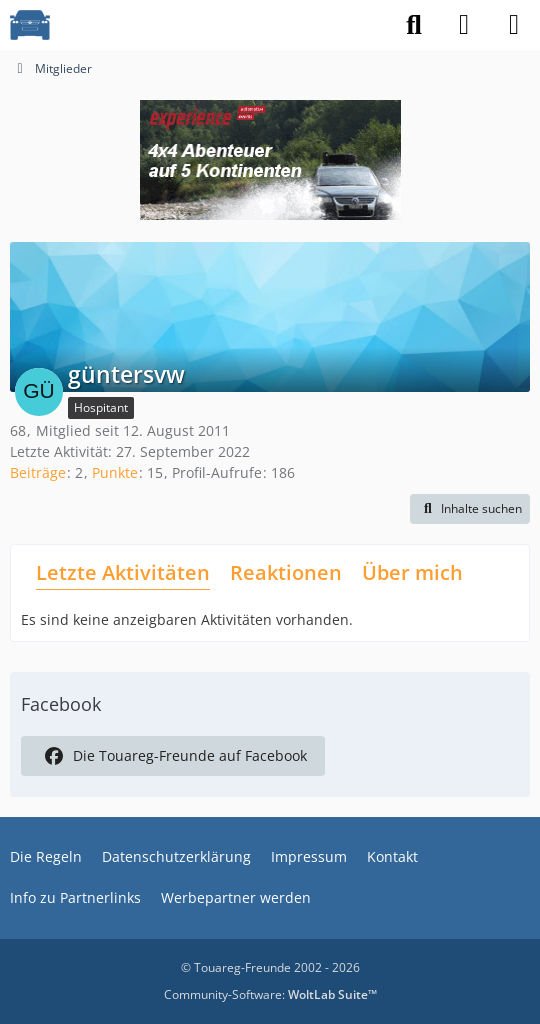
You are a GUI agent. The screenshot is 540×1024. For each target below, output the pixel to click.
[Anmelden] (464, 25)
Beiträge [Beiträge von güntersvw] (38, 472)
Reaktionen (286, 572)
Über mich (412, 572)
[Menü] (514, 25)
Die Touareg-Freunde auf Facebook (173, 756)
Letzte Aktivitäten (123, 572)
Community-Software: (270, 994)
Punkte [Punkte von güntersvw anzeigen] (115, 472)
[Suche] (414, 25)
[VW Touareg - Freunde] (30, 25)
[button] (470, 509)
